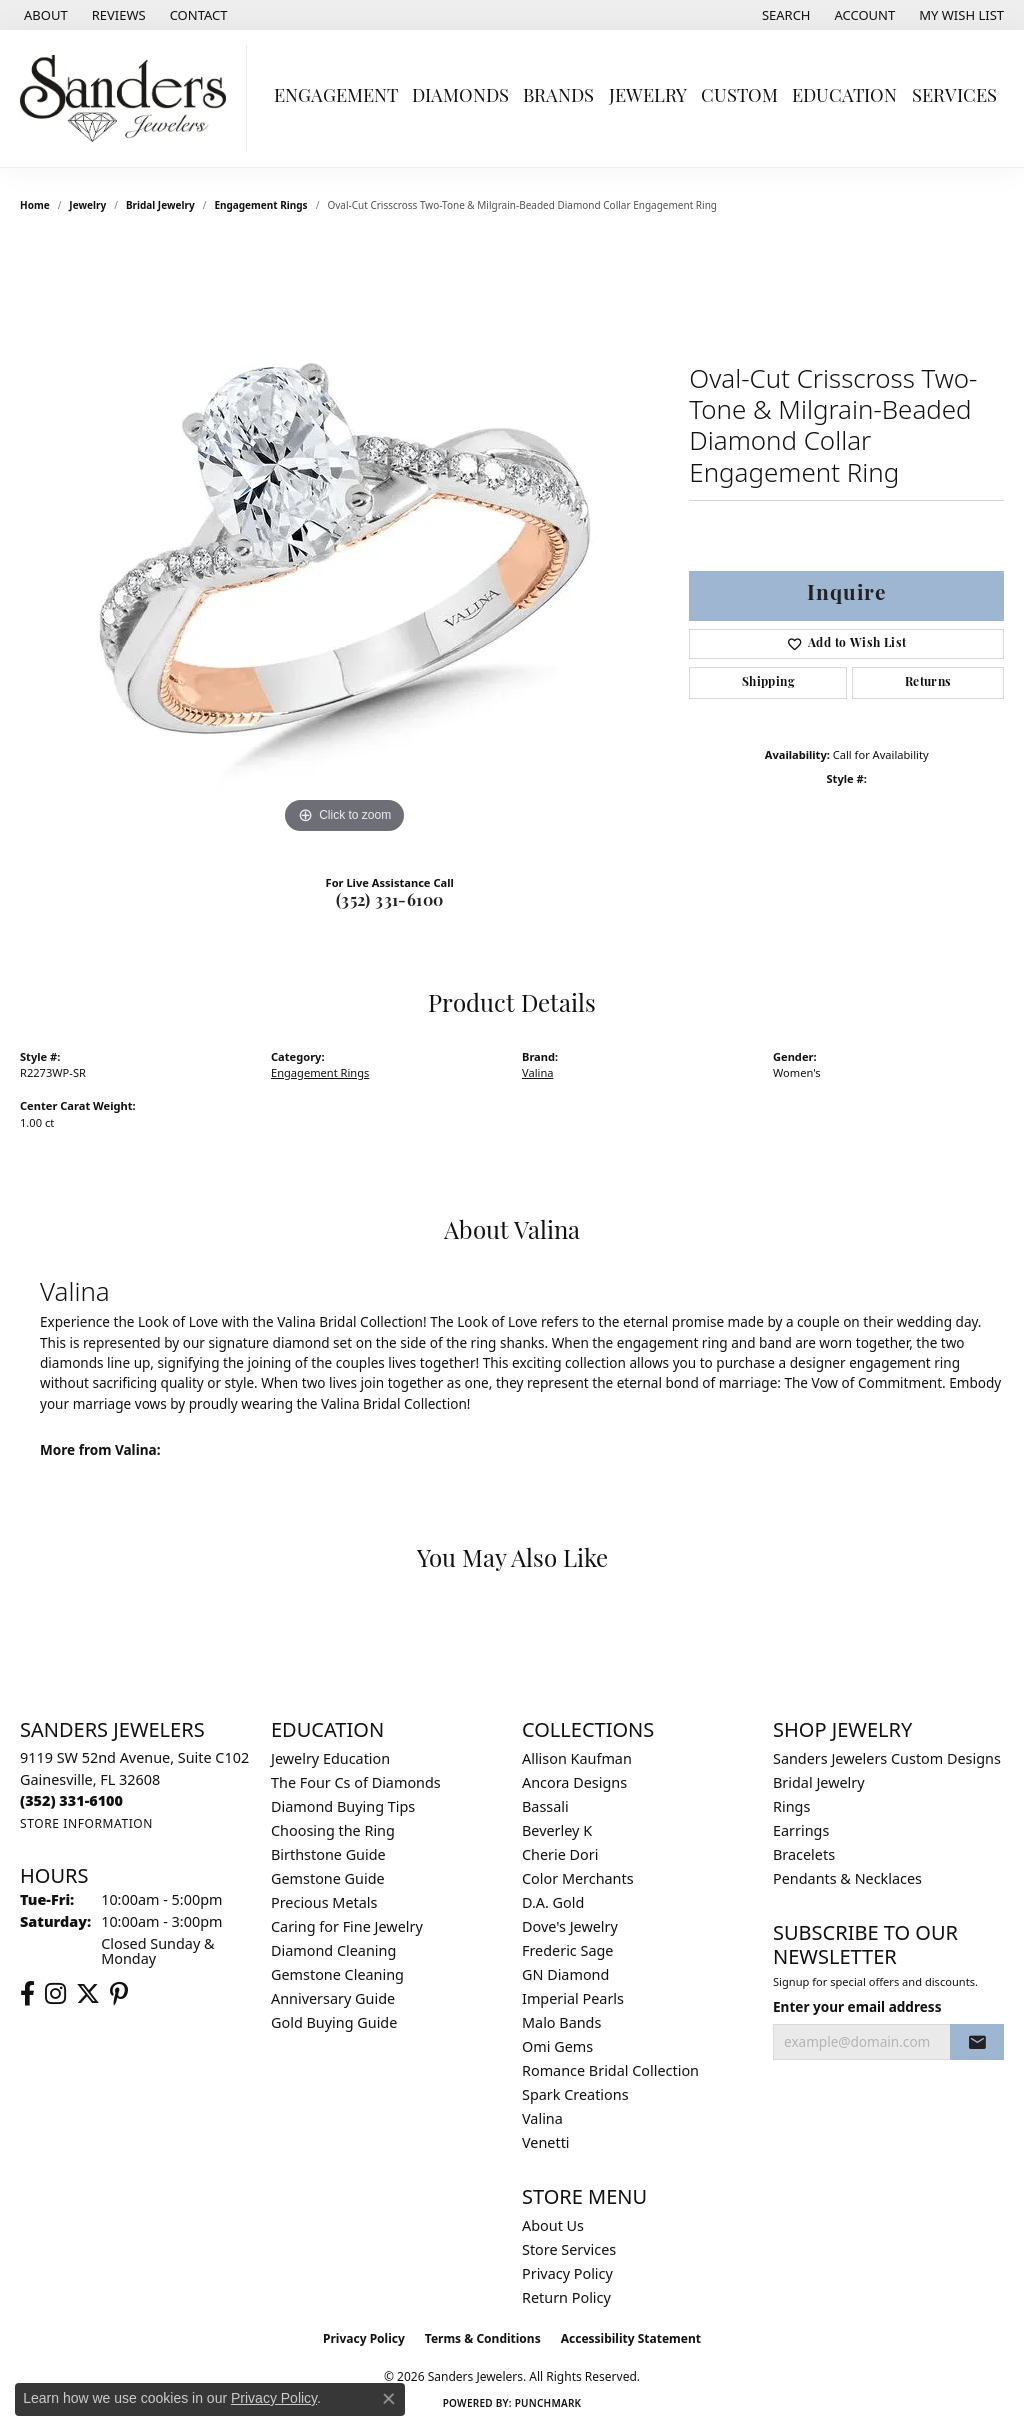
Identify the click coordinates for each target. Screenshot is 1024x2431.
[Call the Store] (71, 1800)
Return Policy (566, 2297)
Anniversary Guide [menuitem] (333, 1998)
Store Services (569, 2249)
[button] (784, 15)
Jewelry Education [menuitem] (330, 1758)
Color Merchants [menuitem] (578, 1878)
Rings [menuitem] (791, 1806)
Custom (739, 97)
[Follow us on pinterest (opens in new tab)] (119, 1994)
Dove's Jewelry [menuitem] (570, 1926)
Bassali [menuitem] (545, 1806)
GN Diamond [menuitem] (565, 1974)
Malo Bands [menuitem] (561, 2022)
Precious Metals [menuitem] (324, 1902)
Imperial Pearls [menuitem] (573, 1998)
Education (844, 97)
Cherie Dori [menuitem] (560, 1854)
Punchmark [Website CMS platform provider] (548, 2403)
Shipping (768, 683)
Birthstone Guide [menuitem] (328, 1854)
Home (35, 205)
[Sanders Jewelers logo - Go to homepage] (128, 98)
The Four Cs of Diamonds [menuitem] (356, 1782)
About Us (553, 2225)
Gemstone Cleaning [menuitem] (337, 1974)
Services (954, 97)
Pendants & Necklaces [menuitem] (847, 1878)
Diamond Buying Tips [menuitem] (343, 1806)
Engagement (336, 97)
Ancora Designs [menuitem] (574, 1782)
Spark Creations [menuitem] (575, 2094)
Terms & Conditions (483, 2338)
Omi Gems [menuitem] (557, 2046)
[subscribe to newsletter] (977, 2042)
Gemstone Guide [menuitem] (328, 1878)
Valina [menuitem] (542, 2118)
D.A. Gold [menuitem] (553, 1902)
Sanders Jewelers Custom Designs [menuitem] (887, 1758)
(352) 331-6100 (390, 902)
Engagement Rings (260, 205)
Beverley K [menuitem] (557, 1830)
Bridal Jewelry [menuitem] (819, 1782)
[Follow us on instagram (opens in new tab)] (55, 1994)
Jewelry (648, 97)
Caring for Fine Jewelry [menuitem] (347, 1926)
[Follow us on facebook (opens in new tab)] (27, 1994)
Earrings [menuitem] (801, 1830)
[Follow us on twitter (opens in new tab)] (88, 1994)
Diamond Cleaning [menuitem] (333, 1950)
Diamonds (460, 97)
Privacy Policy (567, 2273)
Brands (558, 97)
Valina (537, 1072)
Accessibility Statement (631, 2338)
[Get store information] (86, 1823)
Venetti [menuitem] (546, 2142)
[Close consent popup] (389, 2399)
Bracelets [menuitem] (804, 1854)
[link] (44, 15)
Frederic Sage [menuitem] (567, 1950)
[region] (345, 539)
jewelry (87, 205)
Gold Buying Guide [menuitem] (334, 2022)
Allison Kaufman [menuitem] (577, 1758)
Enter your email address (857, 2006)
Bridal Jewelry (160, 205)
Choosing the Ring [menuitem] (333, 1830)
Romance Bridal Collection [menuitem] (610, 2070)
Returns (928, 683)
